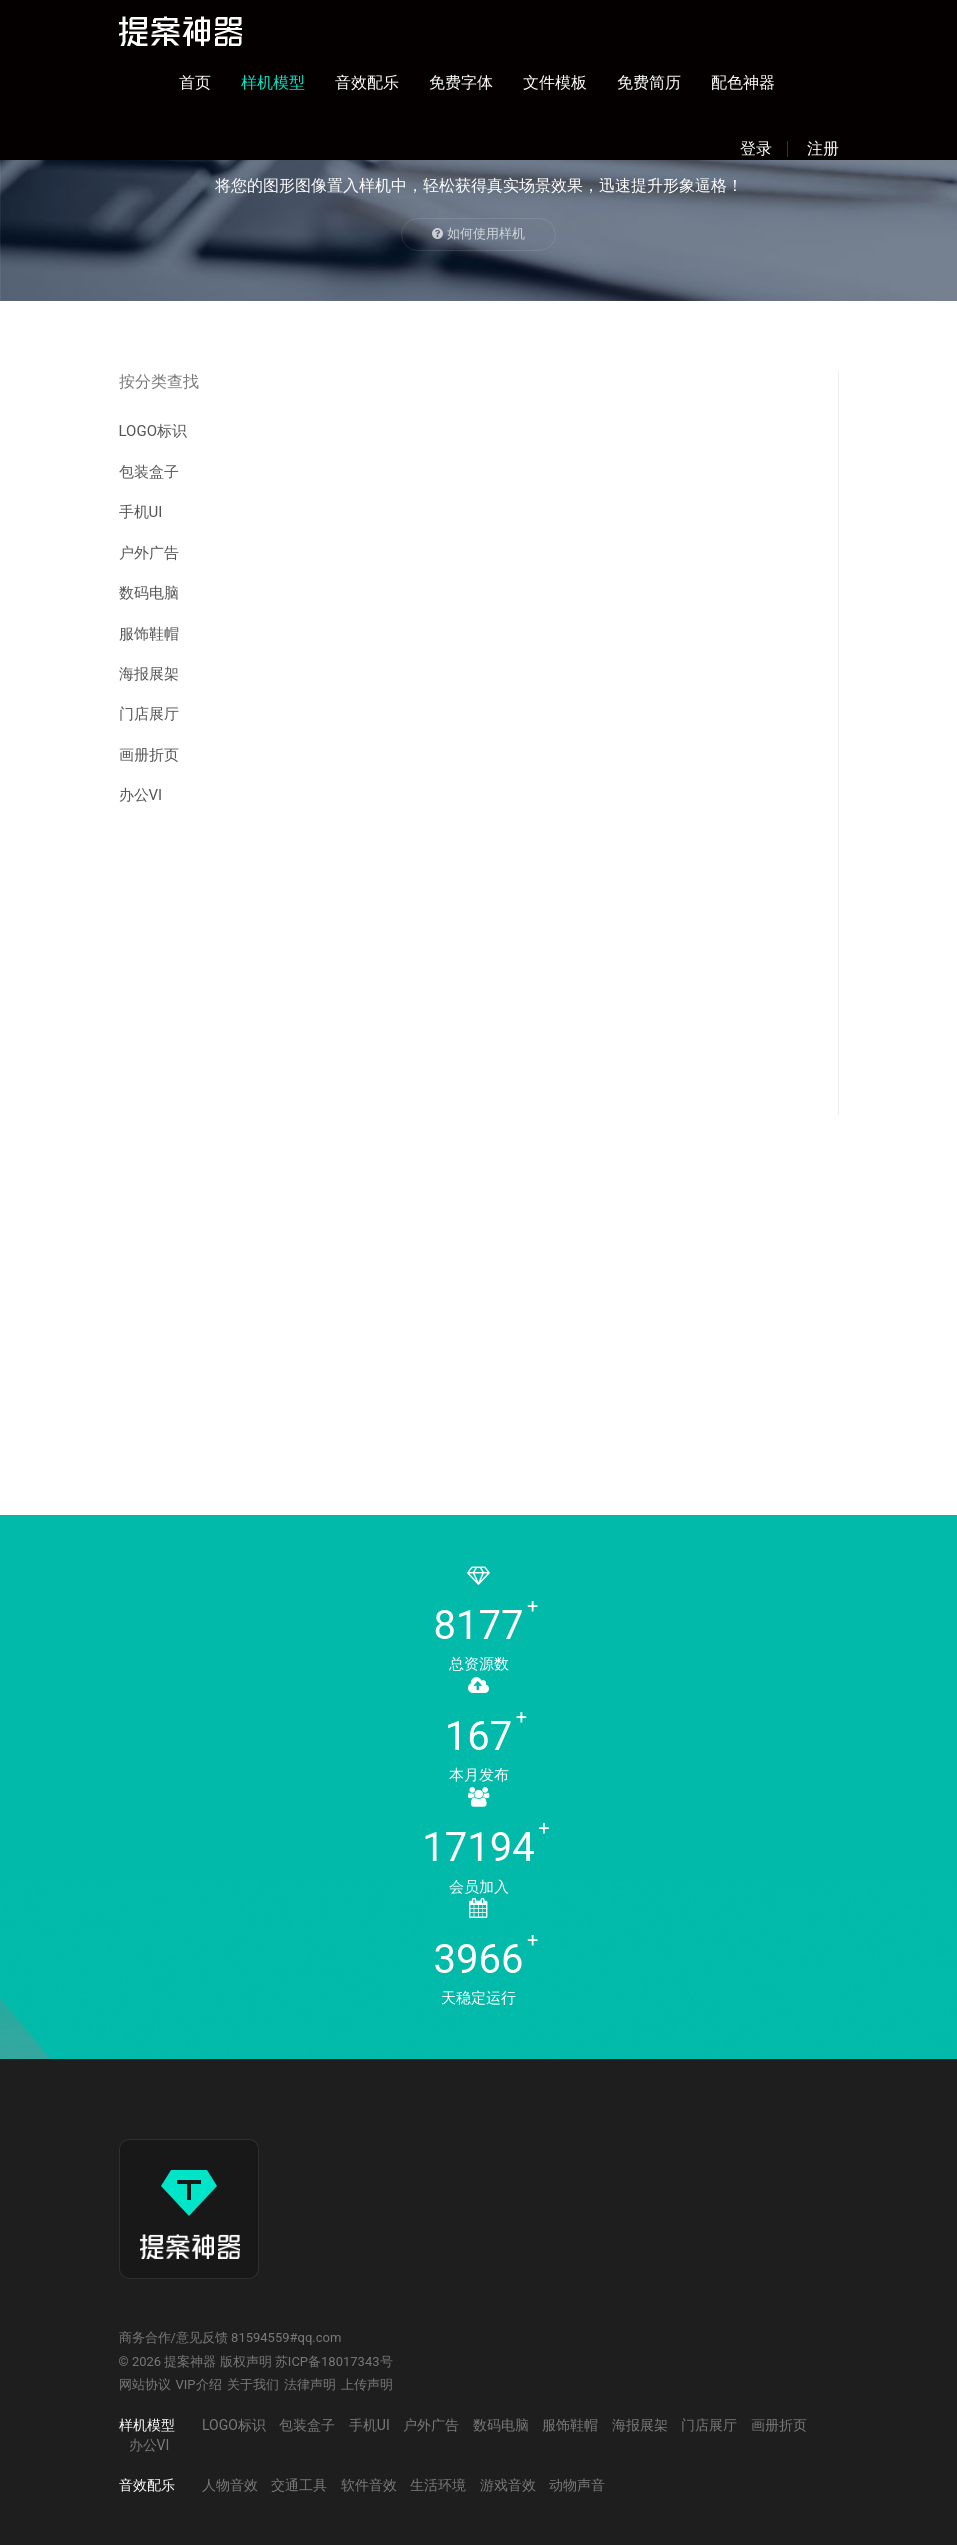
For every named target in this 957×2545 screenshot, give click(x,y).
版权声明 (246, 2361)
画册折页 (149, 755)
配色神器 (743, 82)
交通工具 (299, 2485)
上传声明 (367, 2384)
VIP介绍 (199, 2384)
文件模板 (555, 82)
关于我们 (253, 2384)
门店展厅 (149, 714)
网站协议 (145, 2384)
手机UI (141, 512)
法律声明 (310, 2384)
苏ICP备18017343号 (334, 2361)
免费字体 (461, 82)
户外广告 (149, 553)
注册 (823, 149)
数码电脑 (149, 593)
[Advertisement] (466, 975)
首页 (195, 82)
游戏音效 (508, 2485)
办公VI (141, 795)
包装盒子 (149, 472)
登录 (756, 149)
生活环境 (438, 2485)
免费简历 (649, 82)
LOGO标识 (153, 431)
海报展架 (149, 674)
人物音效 (230, 2485)
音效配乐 (367, 82)
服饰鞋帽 (149, 634)
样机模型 (273, 82)
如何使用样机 (478, 233)
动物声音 (577, 2485)
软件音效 (369, 2485)
